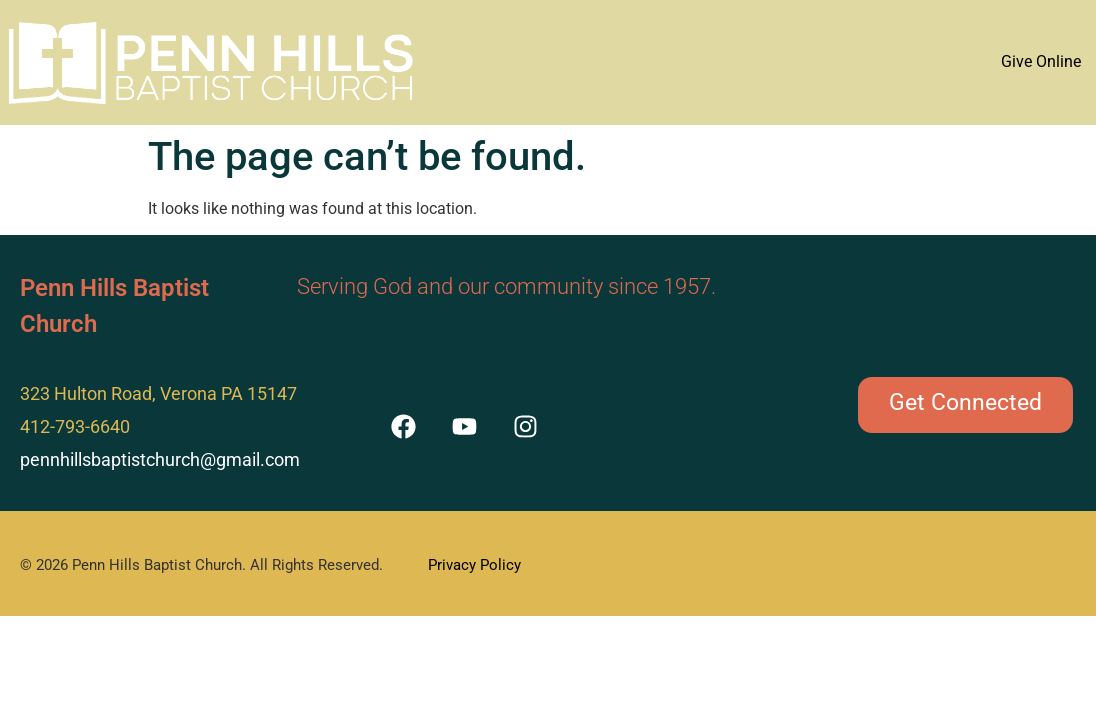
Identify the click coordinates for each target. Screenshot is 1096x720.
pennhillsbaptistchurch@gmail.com (160, 459)
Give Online (1041, 61)
